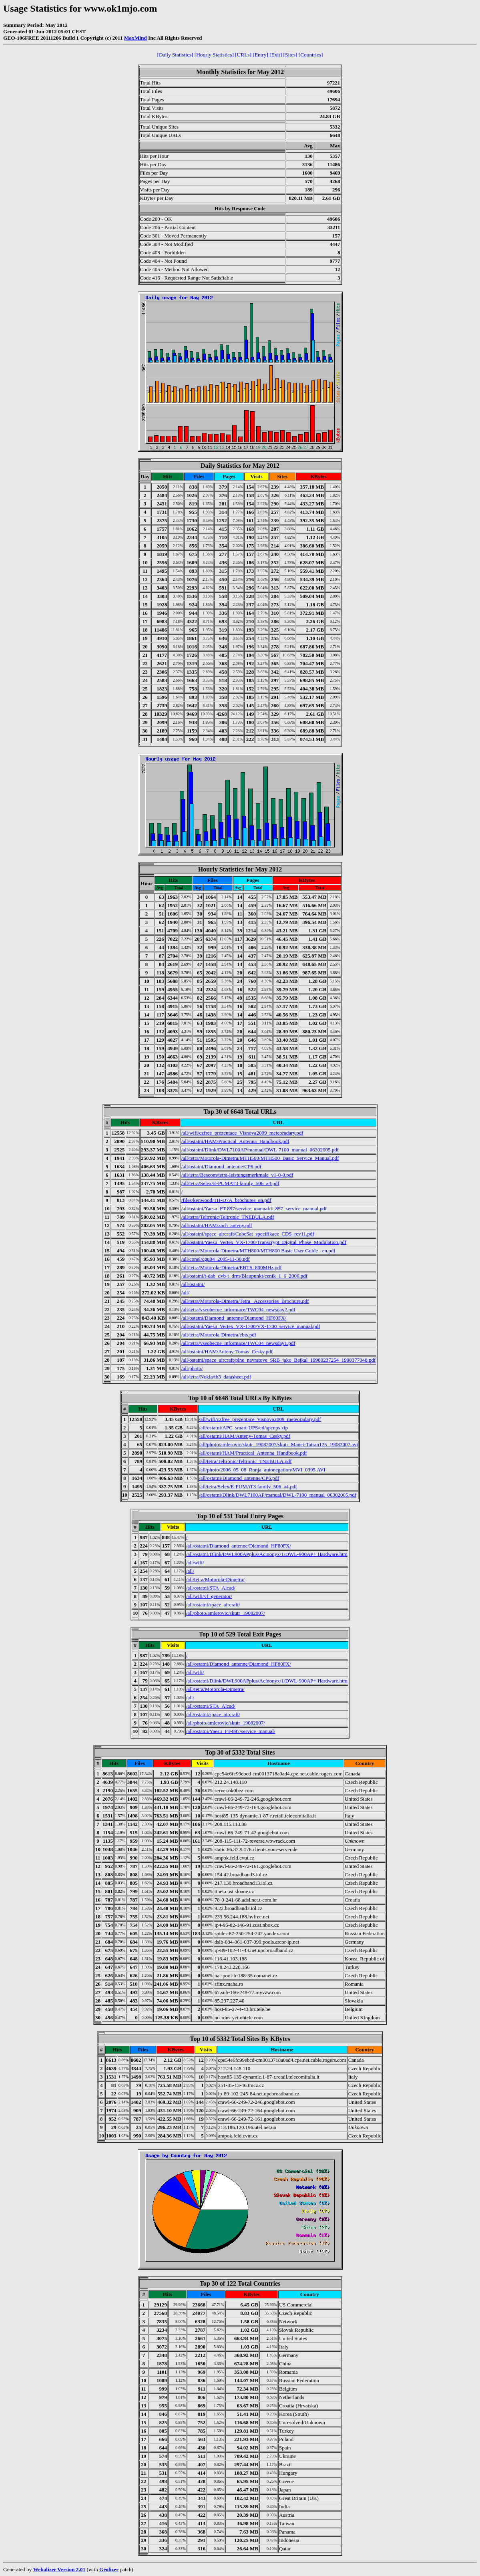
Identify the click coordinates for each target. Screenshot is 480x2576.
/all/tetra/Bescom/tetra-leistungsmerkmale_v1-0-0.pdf (237, 1175)
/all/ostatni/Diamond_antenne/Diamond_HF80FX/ (233, 1318)
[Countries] (311, 55)
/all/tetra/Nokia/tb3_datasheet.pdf (216, 1377)
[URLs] (243, 55)
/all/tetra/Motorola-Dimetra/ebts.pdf (218, 1335)
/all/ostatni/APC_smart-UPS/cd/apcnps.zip (243, 1428)
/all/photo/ (192, 1368)
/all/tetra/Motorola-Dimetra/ (215, 1579)
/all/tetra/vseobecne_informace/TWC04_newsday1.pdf (238, 1343)
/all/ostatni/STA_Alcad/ (210, 1588)
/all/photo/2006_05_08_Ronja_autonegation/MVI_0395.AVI (262, 1470)
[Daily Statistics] (175, 55)
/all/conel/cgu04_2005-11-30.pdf (215, 1259)
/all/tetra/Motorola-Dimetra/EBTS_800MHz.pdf (231, 1267)
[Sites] (290, 55)
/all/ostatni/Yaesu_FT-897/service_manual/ (230, 1731)
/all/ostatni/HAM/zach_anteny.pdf (216, 1225)
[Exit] (275, 55)
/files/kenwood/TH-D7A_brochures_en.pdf (226, 1200)
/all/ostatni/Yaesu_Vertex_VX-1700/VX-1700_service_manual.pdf (250, 1326)
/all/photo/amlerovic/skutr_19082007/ (225, 1613)
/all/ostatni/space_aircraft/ (213, 1605)
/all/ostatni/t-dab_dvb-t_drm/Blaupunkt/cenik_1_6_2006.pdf (244, 1276)
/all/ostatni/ (193, 1284)
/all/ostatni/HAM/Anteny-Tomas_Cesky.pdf (227, 1351)
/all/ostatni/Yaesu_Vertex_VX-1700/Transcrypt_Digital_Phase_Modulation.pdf (263, 1242)
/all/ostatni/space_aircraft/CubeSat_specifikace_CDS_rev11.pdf (247, 1234)
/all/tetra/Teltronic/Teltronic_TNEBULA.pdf (227, 1217)
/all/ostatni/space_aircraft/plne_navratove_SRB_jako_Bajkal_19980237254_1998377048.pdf (278, 1360)
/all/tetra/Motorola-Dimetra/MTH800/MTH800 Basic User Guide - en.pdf (258, 1251)
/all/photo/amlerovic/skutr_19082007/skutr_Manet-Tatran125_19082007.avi (278, 1444)
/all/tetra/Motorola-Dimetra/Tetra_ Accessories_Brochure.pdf (245, 1301)
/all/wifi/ (195, 1563)
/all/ (185, 1293)
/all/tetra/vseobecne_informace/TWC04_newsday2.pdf (238, 1309)
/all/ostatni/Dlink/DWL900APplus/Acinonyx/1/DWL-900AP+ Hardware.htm (266, 1554)
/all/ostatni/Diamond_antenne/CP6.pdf (221, 1166)
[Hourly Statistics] (214, 55)
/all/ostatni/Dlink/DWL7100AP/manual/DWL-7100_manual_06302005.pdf (260, 1150)
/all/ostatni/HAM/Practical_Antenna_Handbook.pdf (235, 1141)
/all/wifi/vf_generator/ (209, 1596)
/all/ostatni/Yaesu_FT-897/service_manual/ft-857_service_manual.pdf (254, 1208)
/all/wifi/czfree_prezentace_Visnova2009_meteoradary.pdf (242, 1133)
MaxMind (135, 38)
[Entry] (260, 55)
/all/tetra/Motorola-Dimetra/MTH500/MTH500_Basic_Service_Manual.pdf (260, 1158)
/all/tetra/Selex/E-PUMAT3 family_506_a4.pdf (230, 1183)
